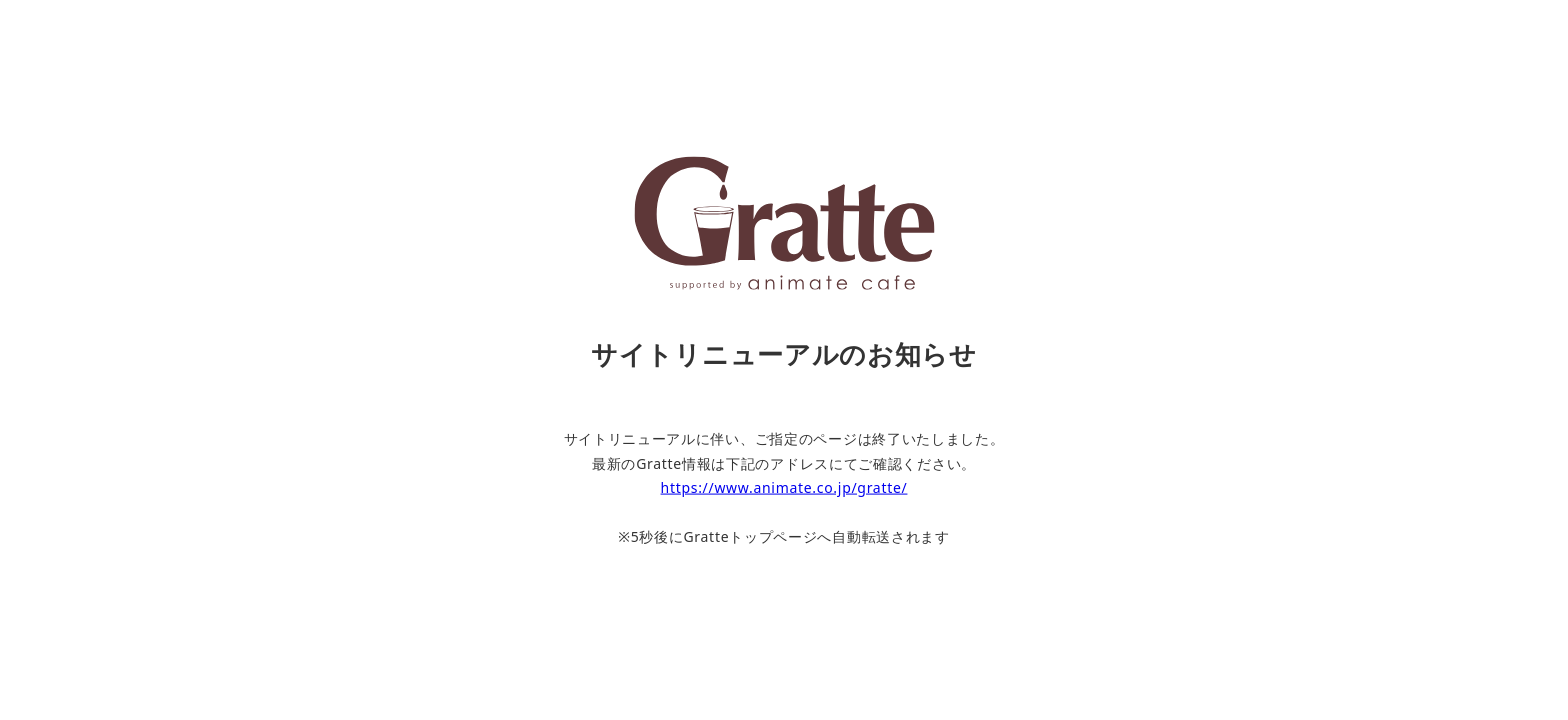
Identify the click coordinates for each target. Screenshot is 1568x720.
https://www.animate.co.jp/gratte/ (784, 487)
